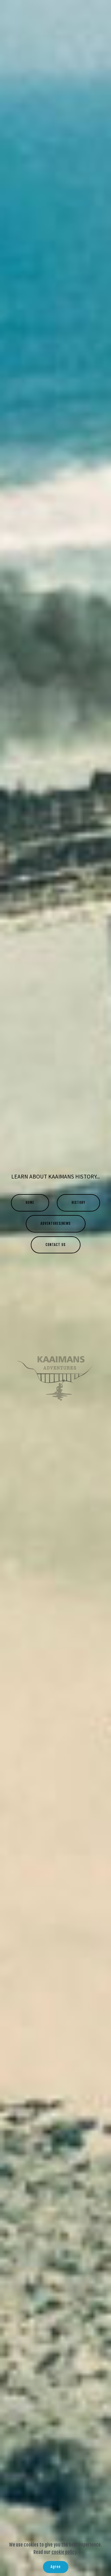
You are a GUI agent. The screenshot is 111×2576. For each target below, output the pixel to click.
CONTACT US (56, 1244)
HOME (30, 1202)
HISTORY (78, 1202)
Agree (56, 2567)
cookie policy (64, 2552)
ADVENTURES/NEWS (56, 1223)
